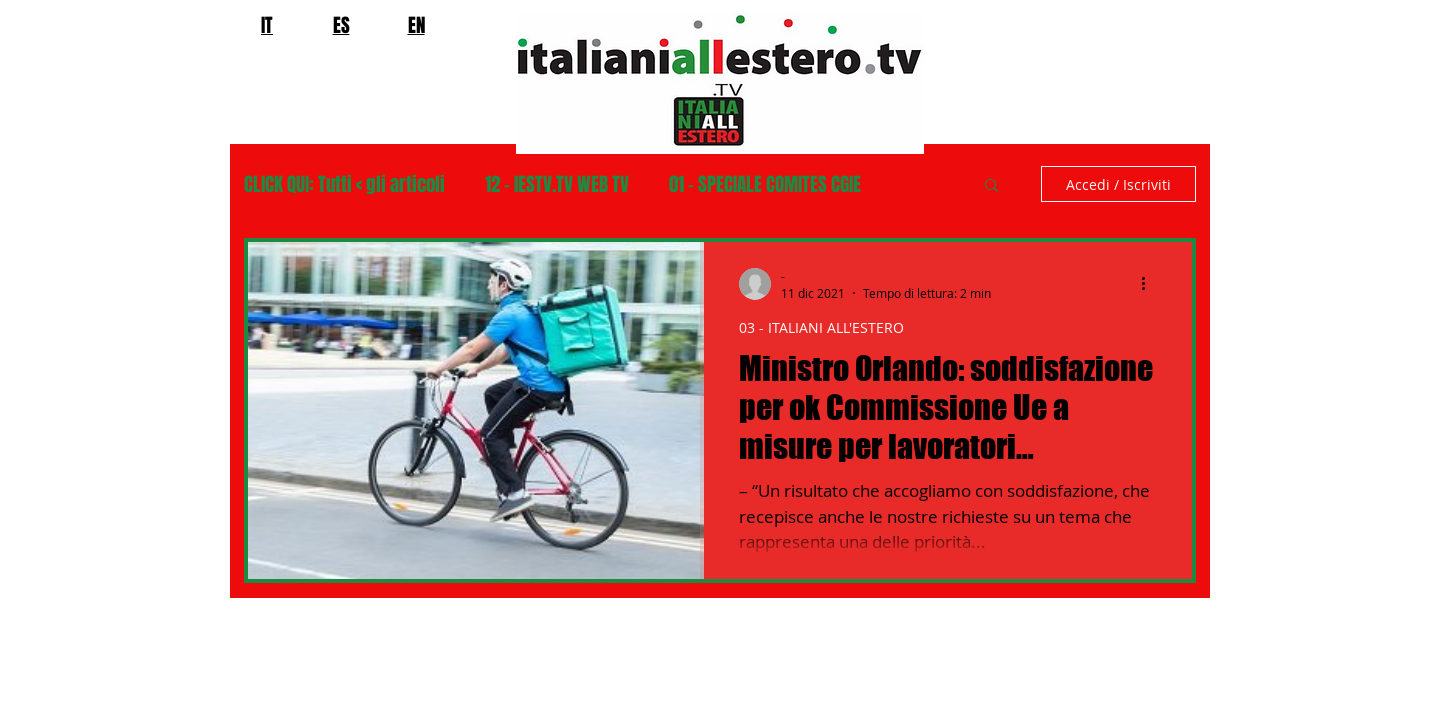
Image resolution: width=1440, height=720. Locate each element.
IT (267, 25)
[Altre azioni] (1150, 284)
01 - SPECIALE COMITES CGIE (765, 184)
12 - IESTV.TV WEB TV (557, 184)
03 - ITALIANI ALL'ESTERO (821, 327)
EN (416, 25)
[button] (991, 186)
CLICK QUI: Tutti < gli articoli (344, 184)
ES (341, 25)
